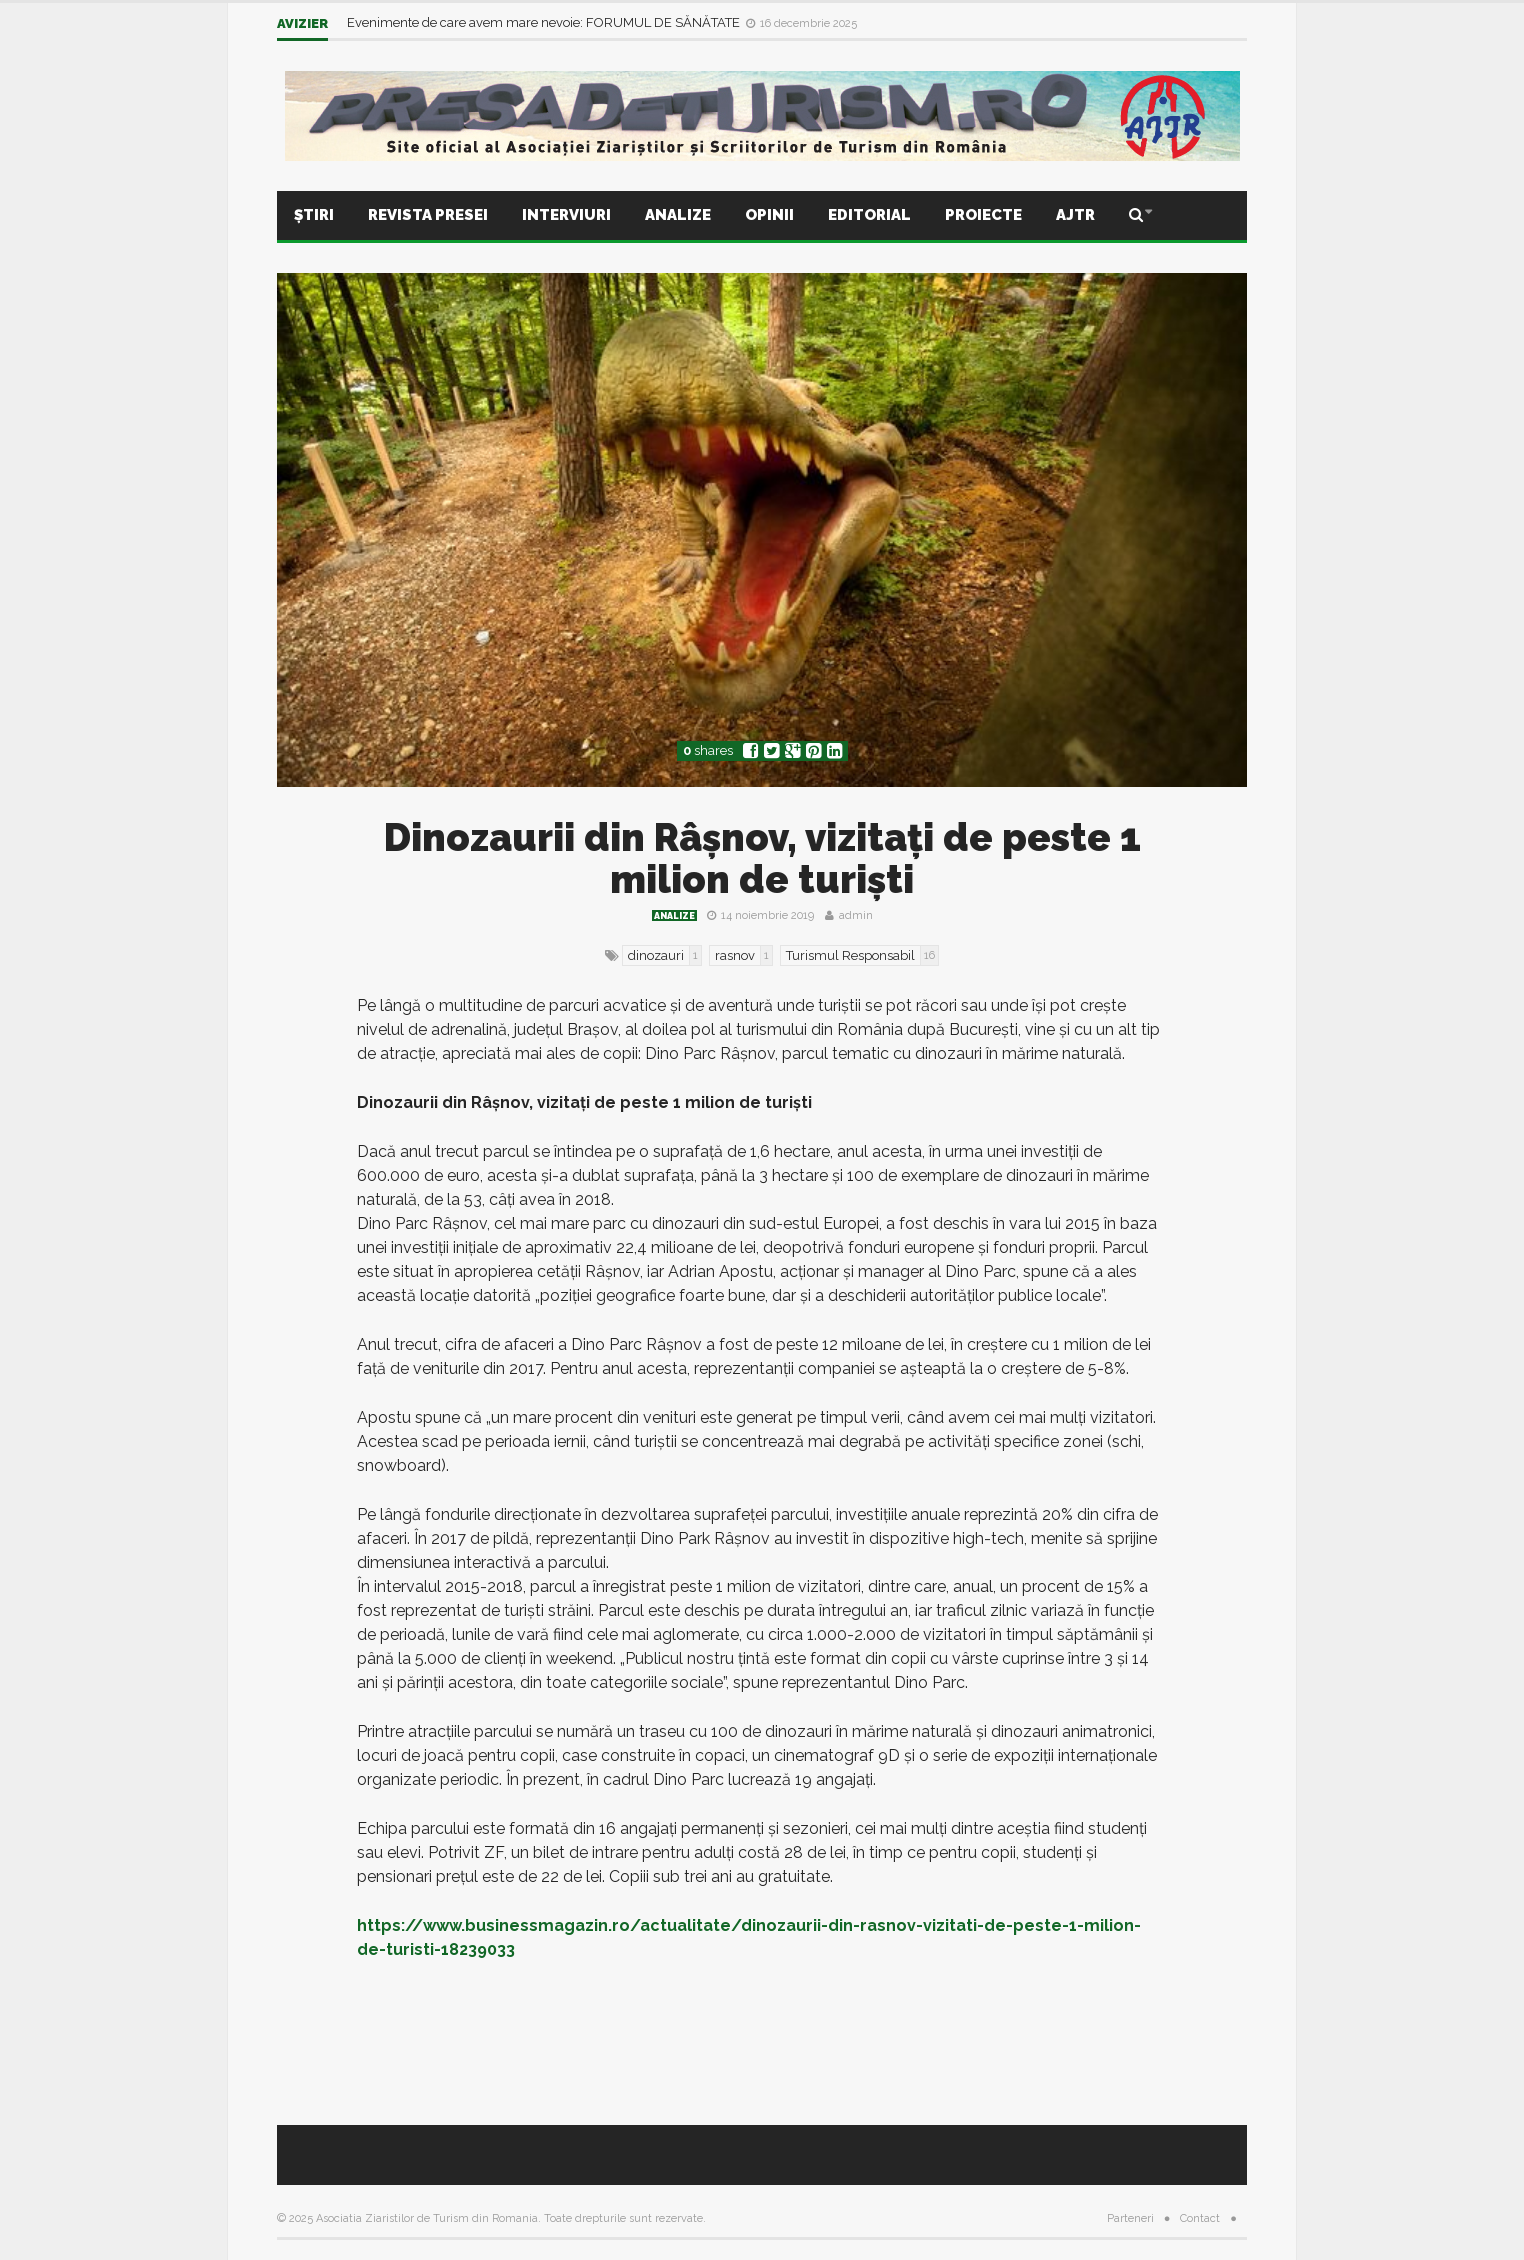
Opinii (769, 215)
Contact (1200, 2218)
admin (856, 915)
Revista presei (428, 215)
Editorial (869, 215)
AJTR (1075, 215)
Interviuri (566, 215)
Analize (678, 215)
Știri (314, 215)
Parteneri (1130, 2218)
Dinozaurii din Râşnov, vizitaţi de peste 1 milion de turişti (762, 858)
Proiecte (983, 215)
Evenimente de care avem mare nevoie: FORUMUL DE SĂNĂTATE (545, 22)
